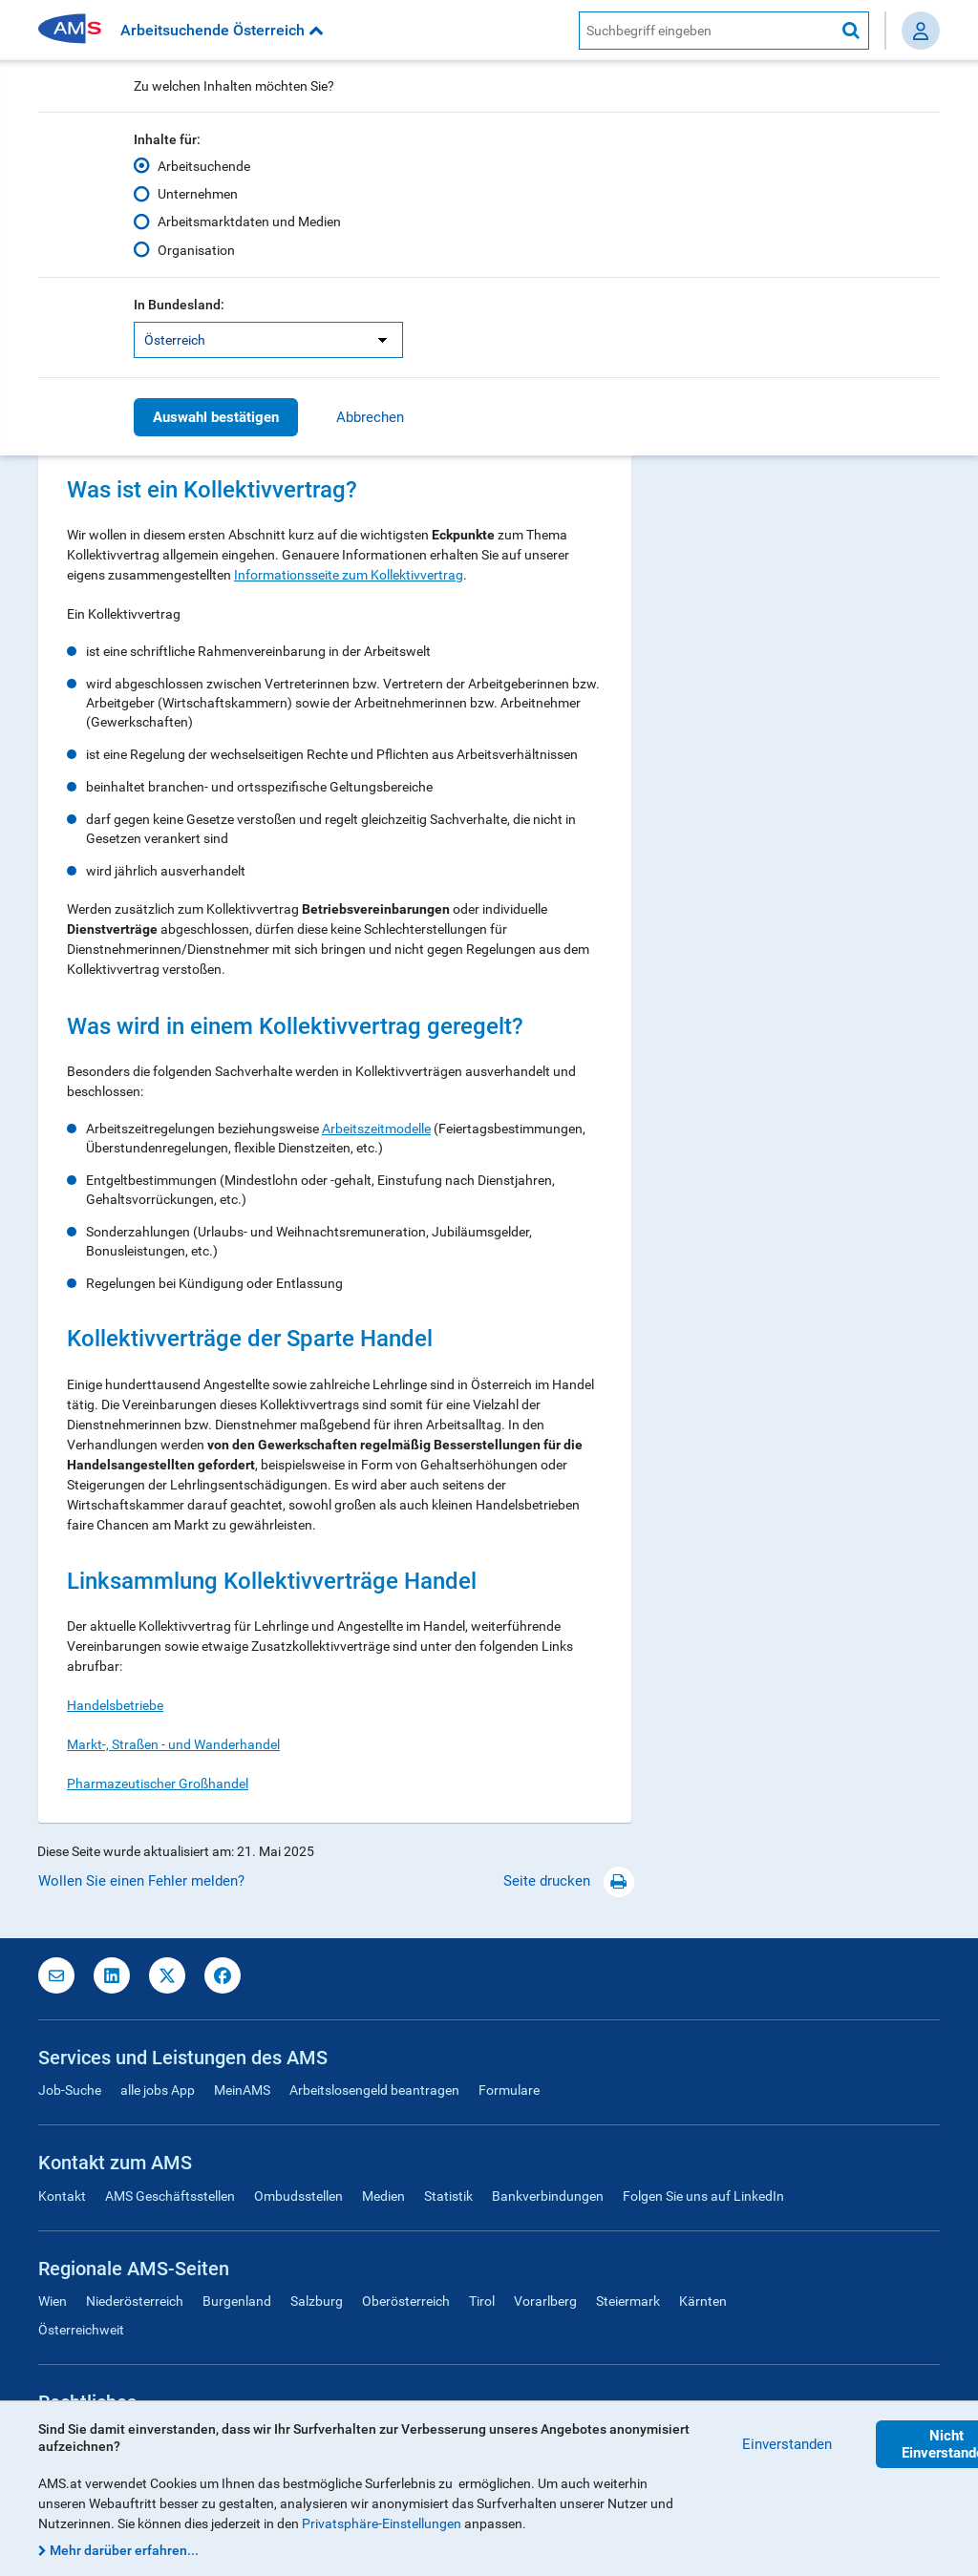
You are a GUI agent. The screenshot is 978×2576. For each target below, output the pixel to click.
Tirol (482, 2301)
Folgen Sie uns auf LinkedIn (703, 2196)
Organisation (196, 249)
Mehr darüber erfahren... (124, 2550)
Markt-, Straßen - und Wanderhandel (173, 1744)
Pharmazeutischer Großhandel (157, 1783)
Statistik (448, 2196)
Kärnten (703, 2301)
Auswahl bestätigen (216, 417)
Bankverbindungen (548, 2196)
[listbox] (268, 340)
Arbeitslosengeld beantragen (374, 2090)
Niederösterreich (134, 2301)
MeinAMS (242, 2090)
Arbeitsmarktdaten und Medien (249, 221)
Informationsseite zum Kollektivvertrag (348, 574)
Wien (52, 2301)
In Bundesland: (179, 304)
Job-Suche (69, 2090)
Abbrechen (370, 417)
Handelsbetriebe (115, 1705)
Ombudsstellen (298, 2196)
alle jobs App (157, 2090)
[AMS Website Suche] (706, 30)
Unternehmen (198, 193)
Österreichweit (81, 2329)
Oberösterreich (406, 2301)
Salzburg (316, 2301)
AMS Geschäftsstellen (170, 2196)
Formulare (509, 2090)
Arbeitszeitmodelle (376, 1128)
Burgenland (236, 2301)
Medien (383, 2196)
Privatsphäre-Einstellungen (381, 2523)
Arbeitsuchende (204, 166)
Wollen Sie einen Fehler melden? (141, 1881)
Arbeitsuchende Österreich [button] (222, 30)
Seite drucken (568, 1881)
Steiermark (628, 2301)
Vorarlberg (545, 2301)
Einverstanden (787, 2444)
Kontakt (62, 2196)
